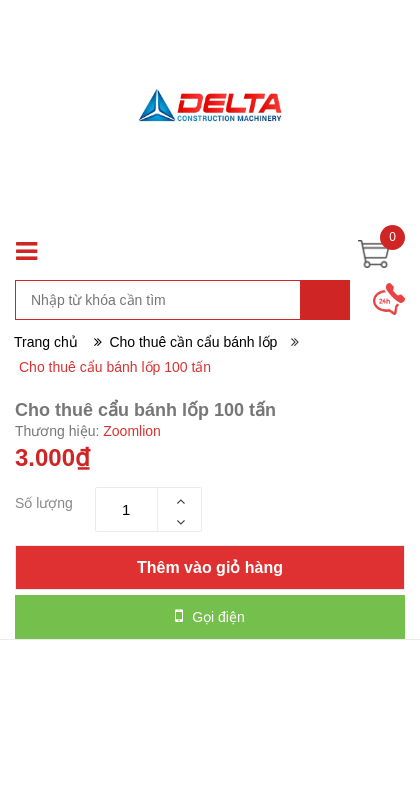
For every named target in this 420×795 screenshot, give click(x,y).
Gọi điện (209, 616)
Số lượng (44, 503)
